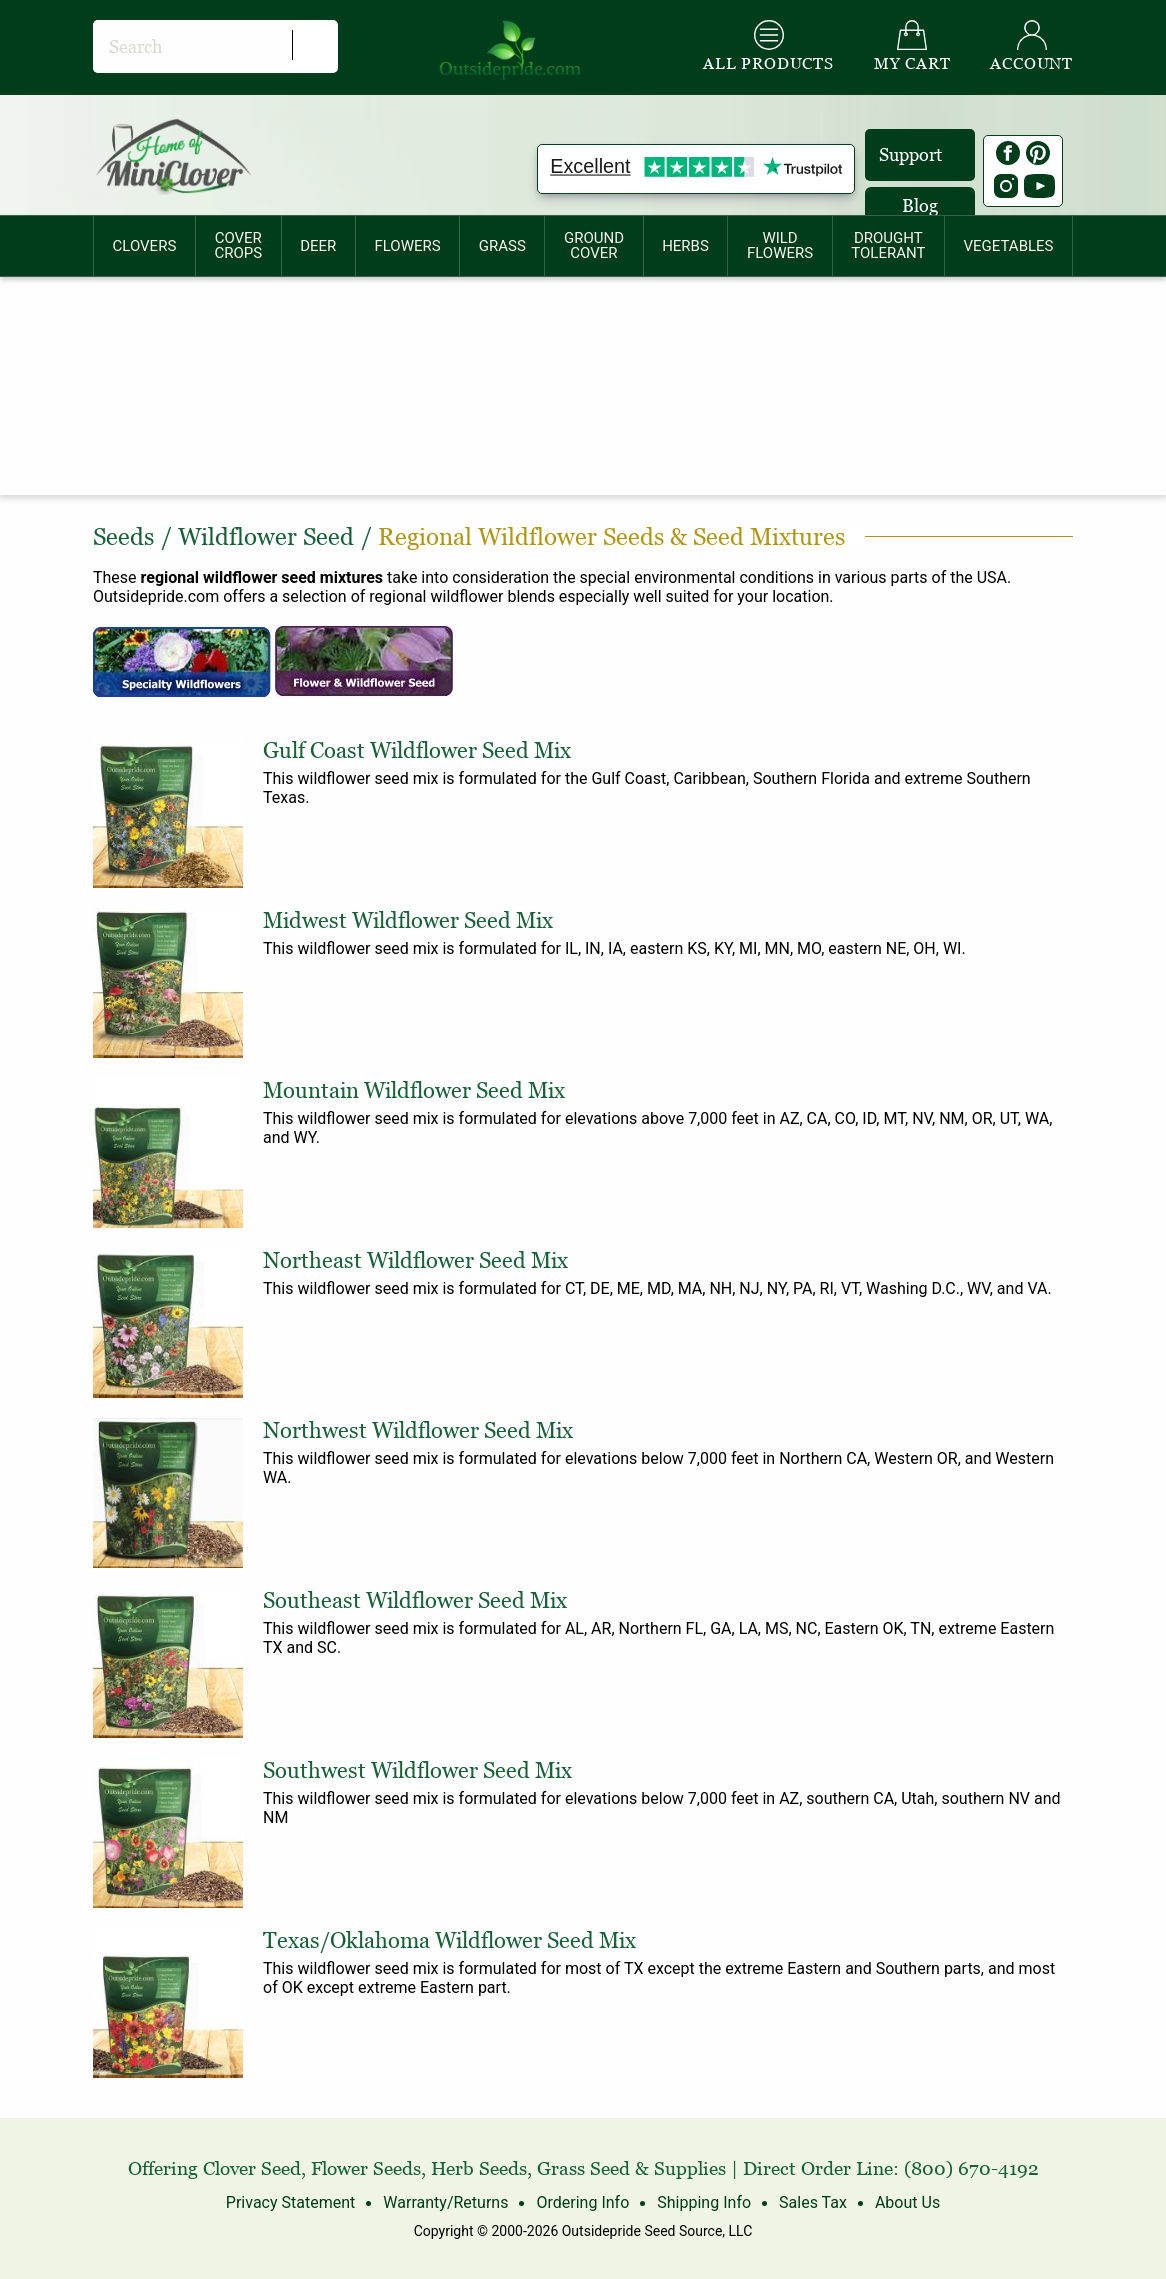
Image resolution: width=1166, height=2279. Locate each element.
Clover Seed (252, 2168)
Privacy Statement (290, 2202)
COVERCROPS (238, 245)
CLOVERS (145, 246)
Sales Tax (813, 2202)
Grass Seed (583, 2168)
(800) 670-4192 (971, 2168)
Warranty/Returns (445, 2202)
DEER (318, 246)
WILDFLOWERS (780, 245)
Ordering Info (582, 2202)
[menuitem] (144, 246)
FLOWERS (407, 246)
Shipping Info (704, 2202)
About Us (907, 2202)
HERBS (685, 246)
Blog (920, 205)
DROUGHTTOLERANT (888, 245)
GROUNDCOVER (594, 245)
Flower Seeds (366, 2168)
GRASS (502, 246)
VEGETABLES (1009, 246)
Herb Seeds (479, 2168)
